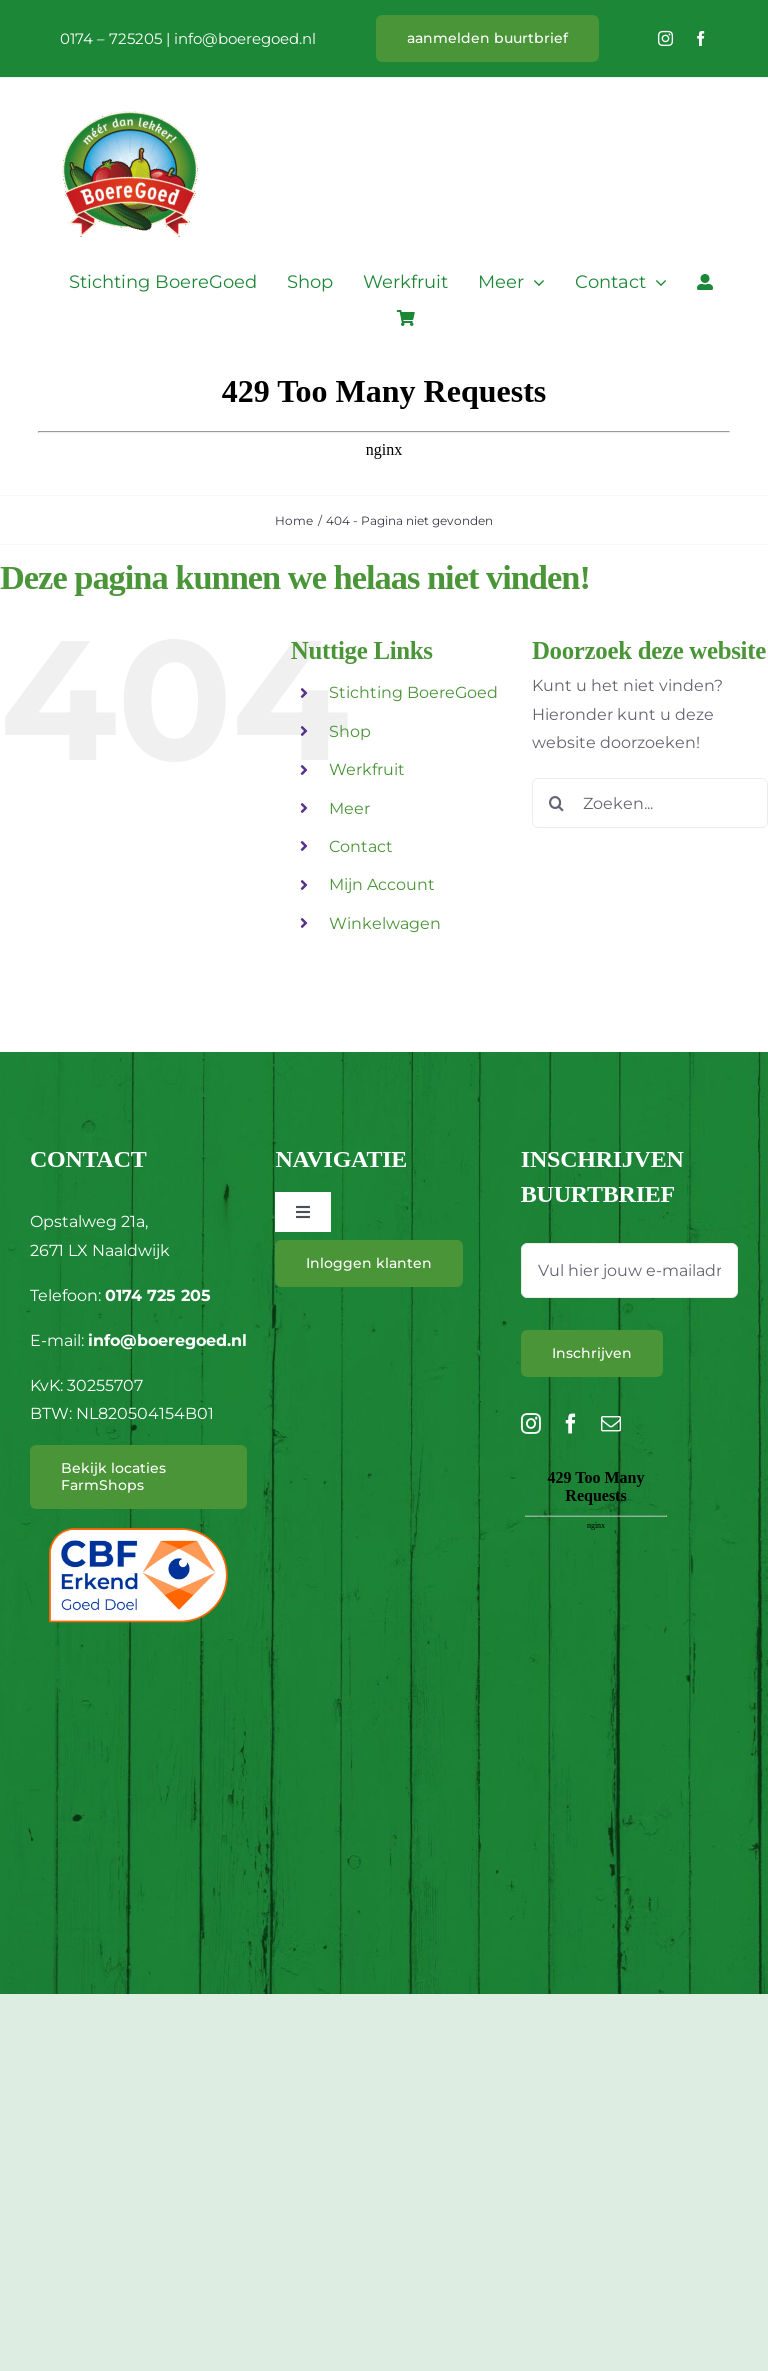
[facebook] (700, 38)
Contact (361, 846)
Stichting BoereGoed (413, 692)
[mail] (611, 1424)
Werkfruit (367, 769)
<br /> (596, 1576)
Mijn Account (382, 884)
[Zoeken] (557, 803)
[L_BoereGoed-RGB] (130, 86)
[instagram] (665, 38)
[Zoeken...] (650, 803)
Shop (350, 731)
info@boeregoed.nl (245, 38)
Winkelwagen (385, 923)
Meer (349, 808)
